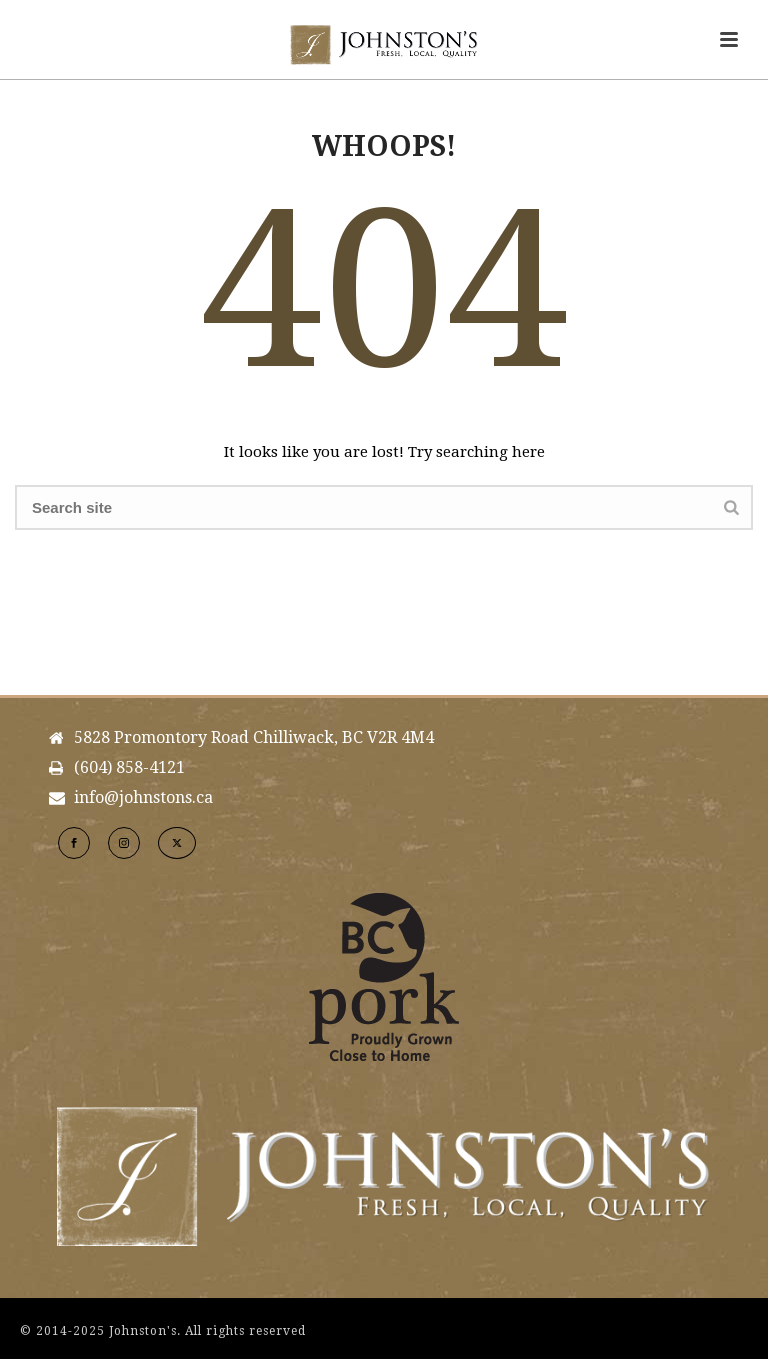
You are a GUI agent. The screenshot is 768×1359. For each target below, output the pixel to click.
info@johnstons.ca (143, 798)
